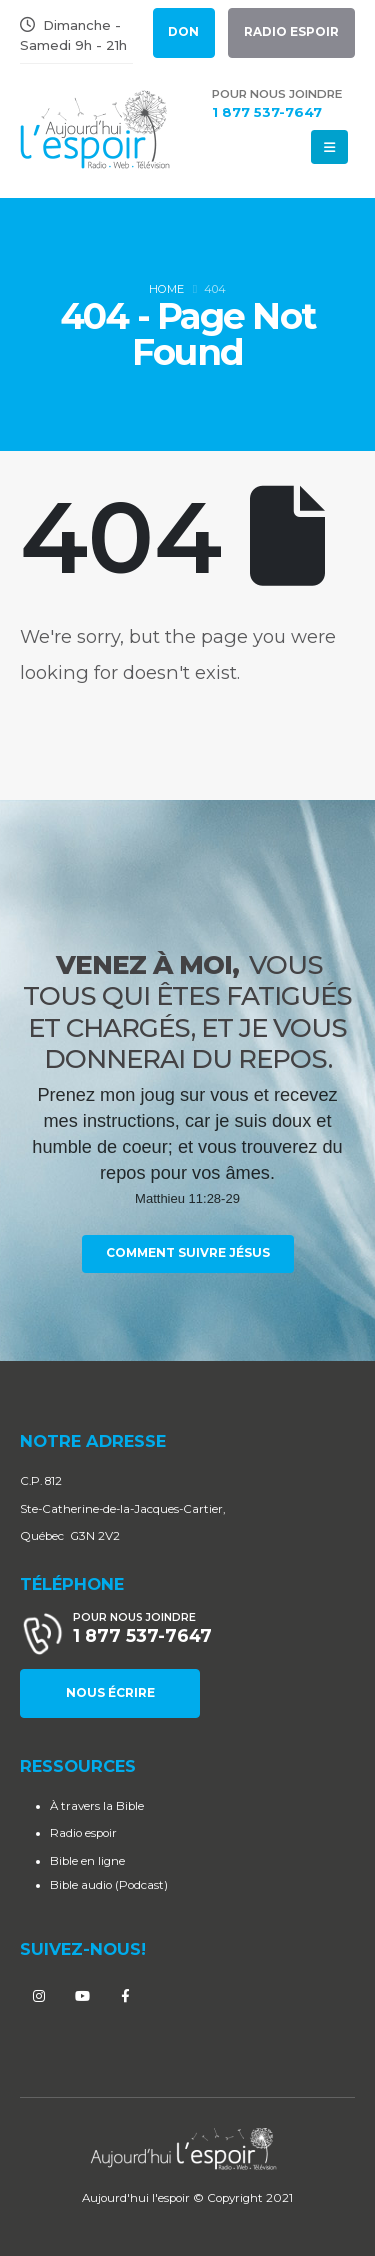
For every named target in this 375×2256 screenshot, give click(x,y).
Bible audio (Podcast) (109, 1885)
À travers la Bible (97, 1806)
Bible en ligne (87, 1861)
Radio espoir (83, 1833)
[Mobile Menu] (329, 147)
